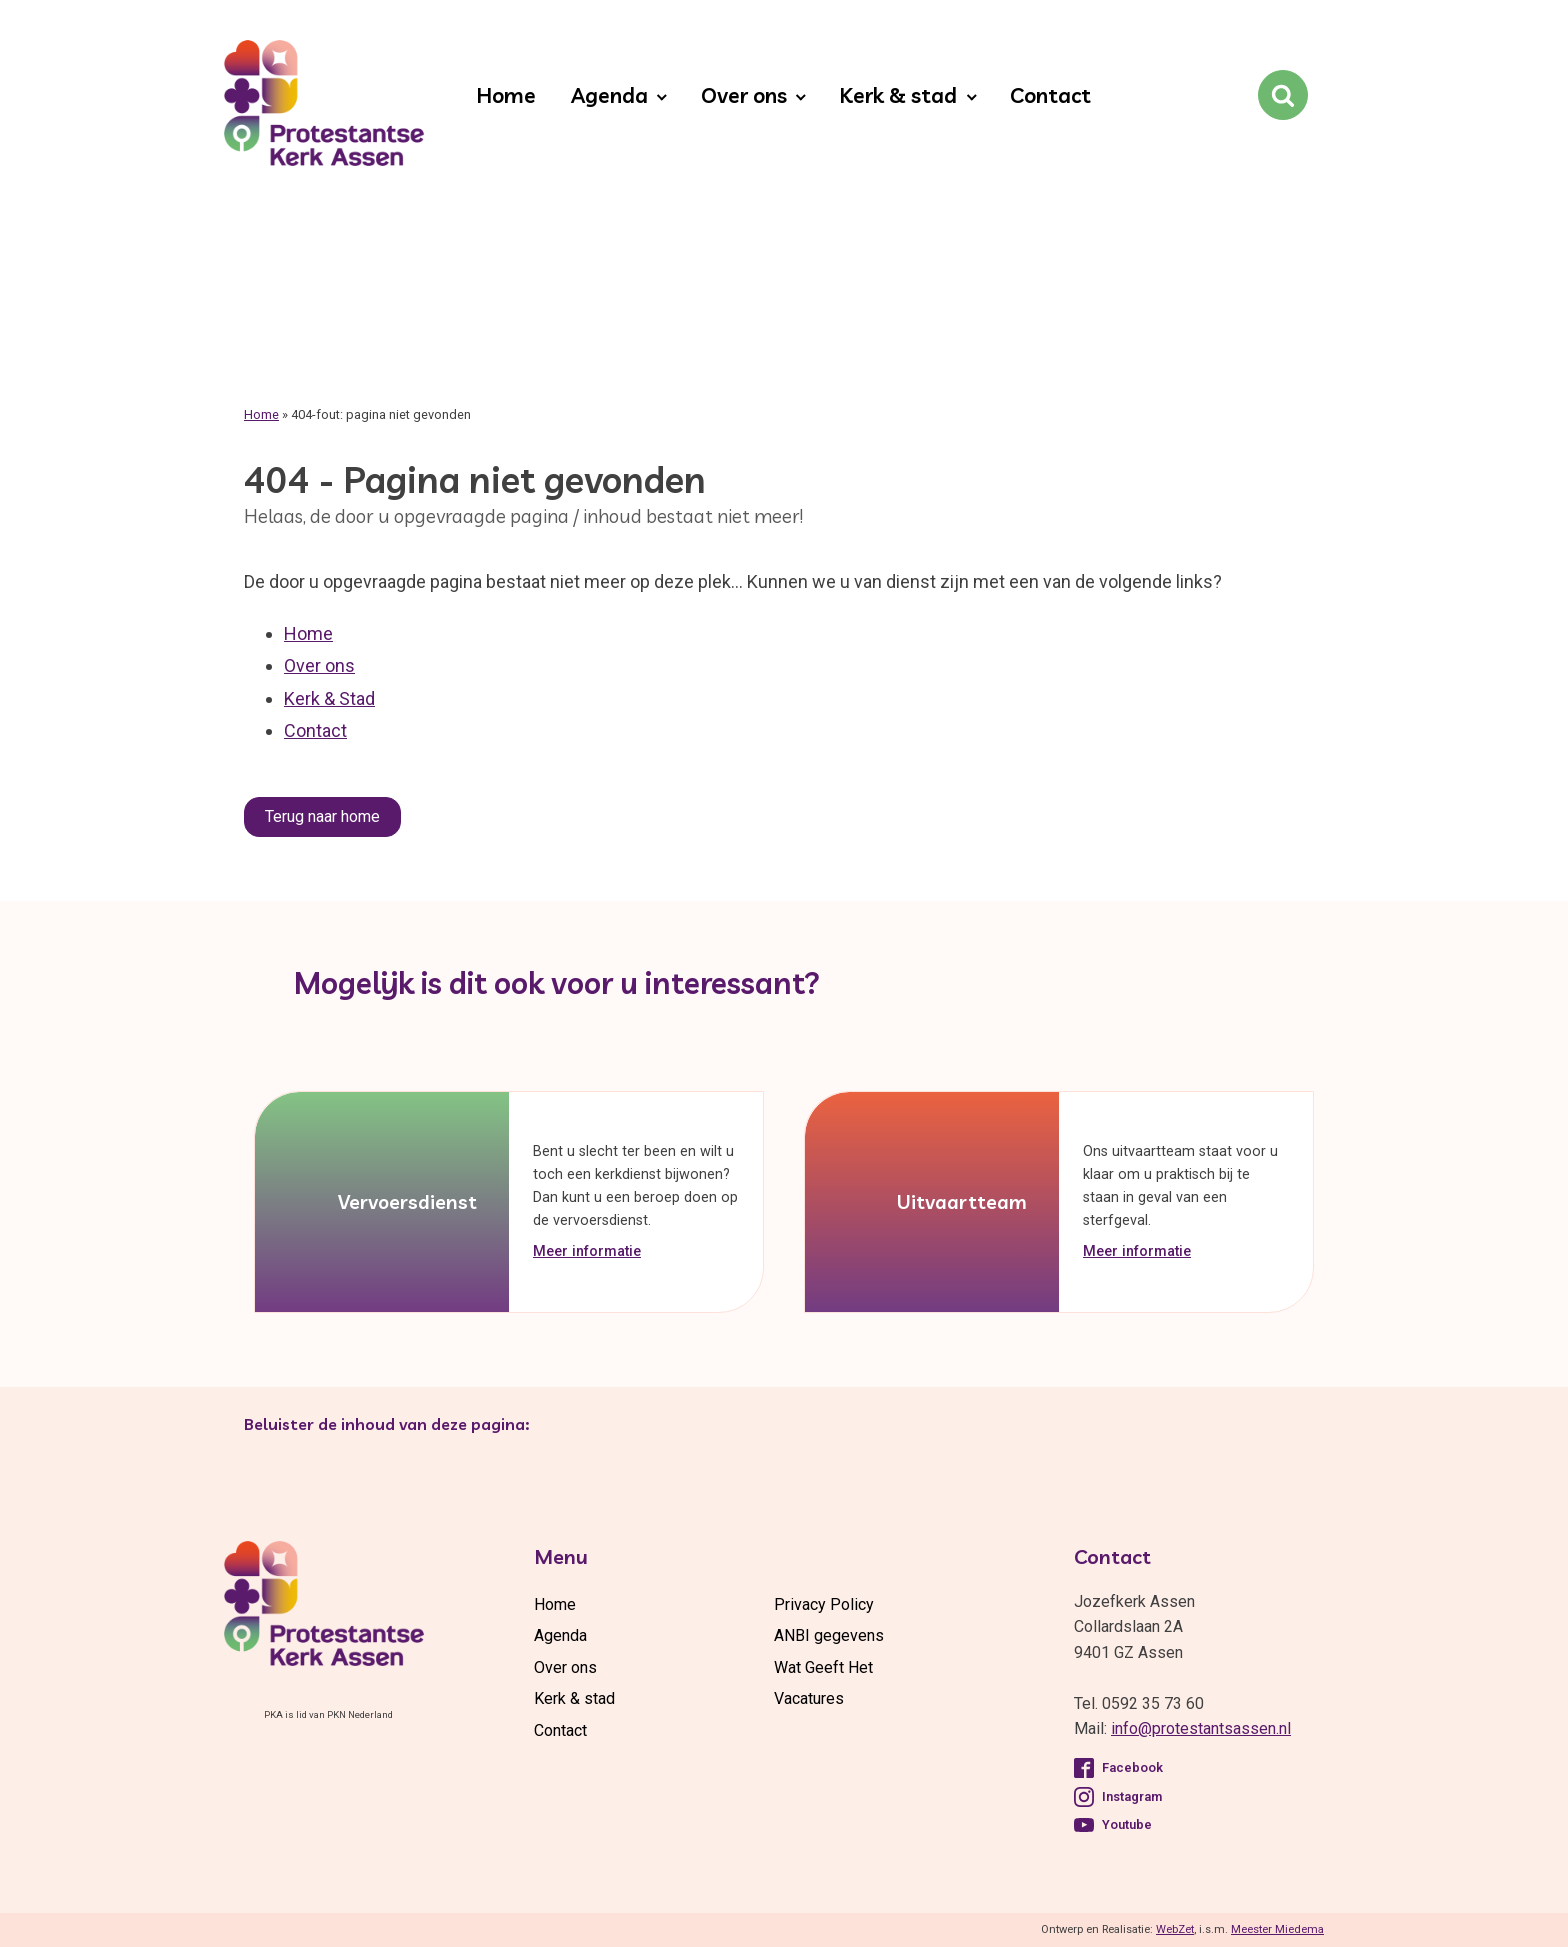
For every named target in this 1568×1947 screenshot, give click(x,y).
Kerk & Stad (329, 698)
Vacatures (809, 1698)
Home (506, 95)
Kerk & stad (898, 95)
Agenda (609, 95)
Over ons (744, 95)
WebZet (1175, 1929)
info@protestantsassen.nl (1201, 1728)
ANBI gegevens (829, 1635)
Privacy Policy (824, 1604)
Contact (1050, 95)
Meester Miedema (1277, 1929)
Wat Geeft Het (823, 1667)
